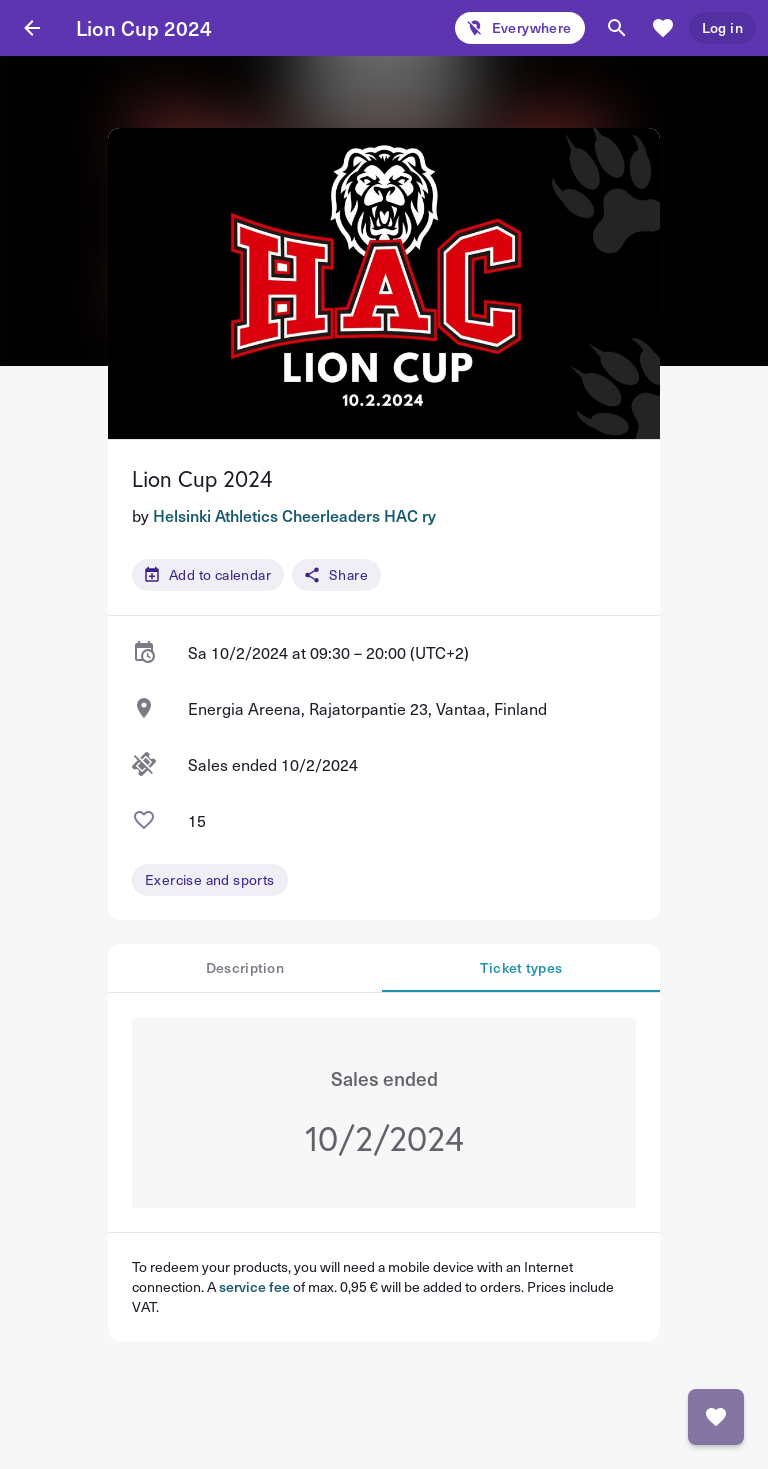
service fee (254, 1286)
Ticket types (521, 967)
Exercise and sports (210, 879)
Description (245, 967)
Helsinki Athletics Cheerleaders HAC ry (294, 515)
